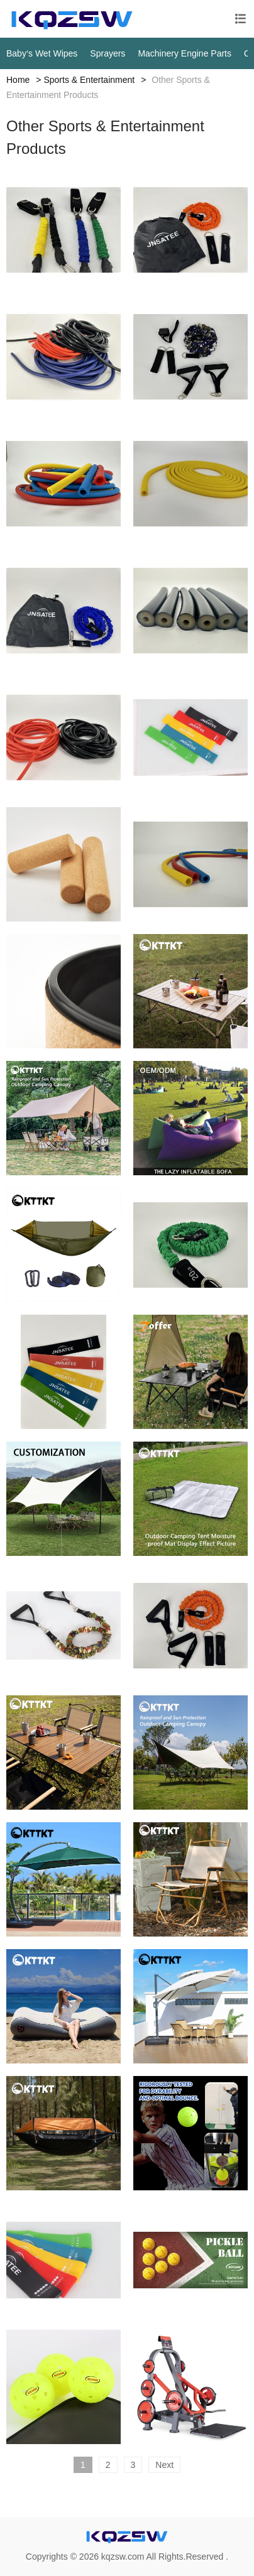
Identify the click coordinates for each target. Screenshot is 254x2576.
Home (18, 80)
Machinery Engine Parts (184, 53)
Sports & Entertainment (89, 80)
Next (164, 2465)
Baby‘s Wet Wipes (41, 53)
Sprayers (107, 53)
